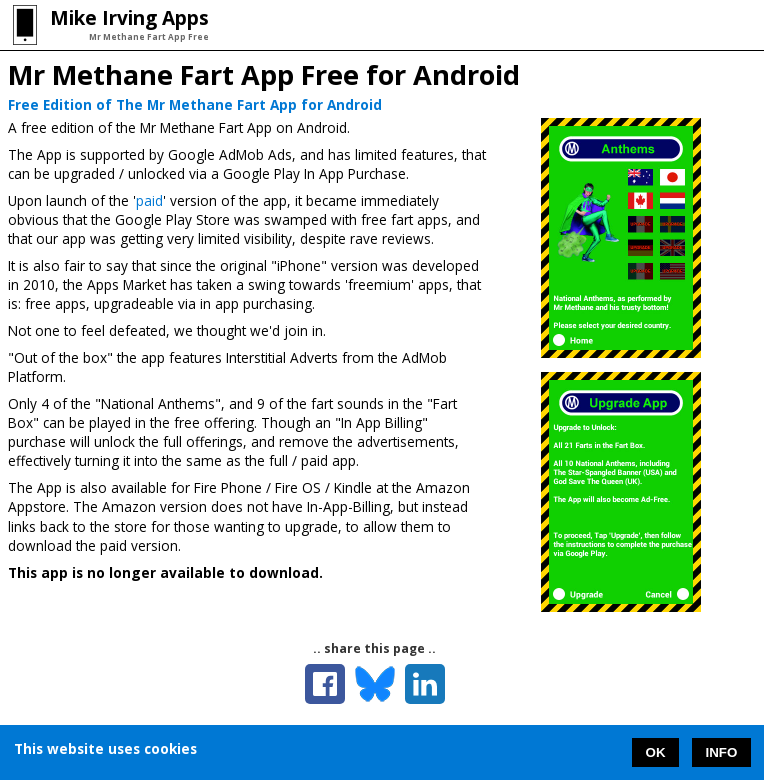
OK (656, 752)
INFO (722, 752)
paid (149, 200)
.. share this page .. (374, 648)
